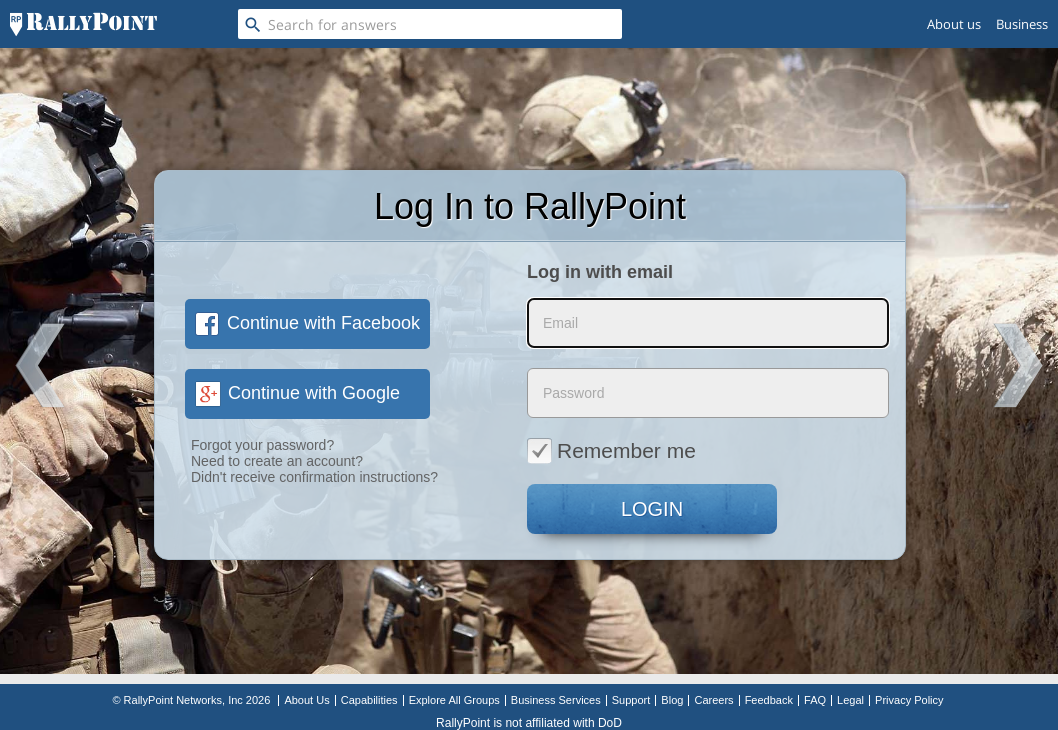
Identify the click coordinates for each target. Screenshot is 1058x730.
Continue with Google (297, 393)
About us (954, 24)
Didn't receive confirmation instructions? (314, 477)
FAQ (815, 700)
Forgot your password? (262, 445)
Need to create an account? (277, 461)
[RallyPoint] (83, 24)
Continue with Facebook (307, 323)
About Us (306, 700)
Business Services (556, 700)
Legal (850, 700)
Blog (672, 700)
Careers (713, 700)
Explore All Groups (454, 700)
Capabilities (369, 700)
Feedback (769, 700)
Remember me (611, 450)
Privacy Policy (909, 700)
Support (631, 700)
